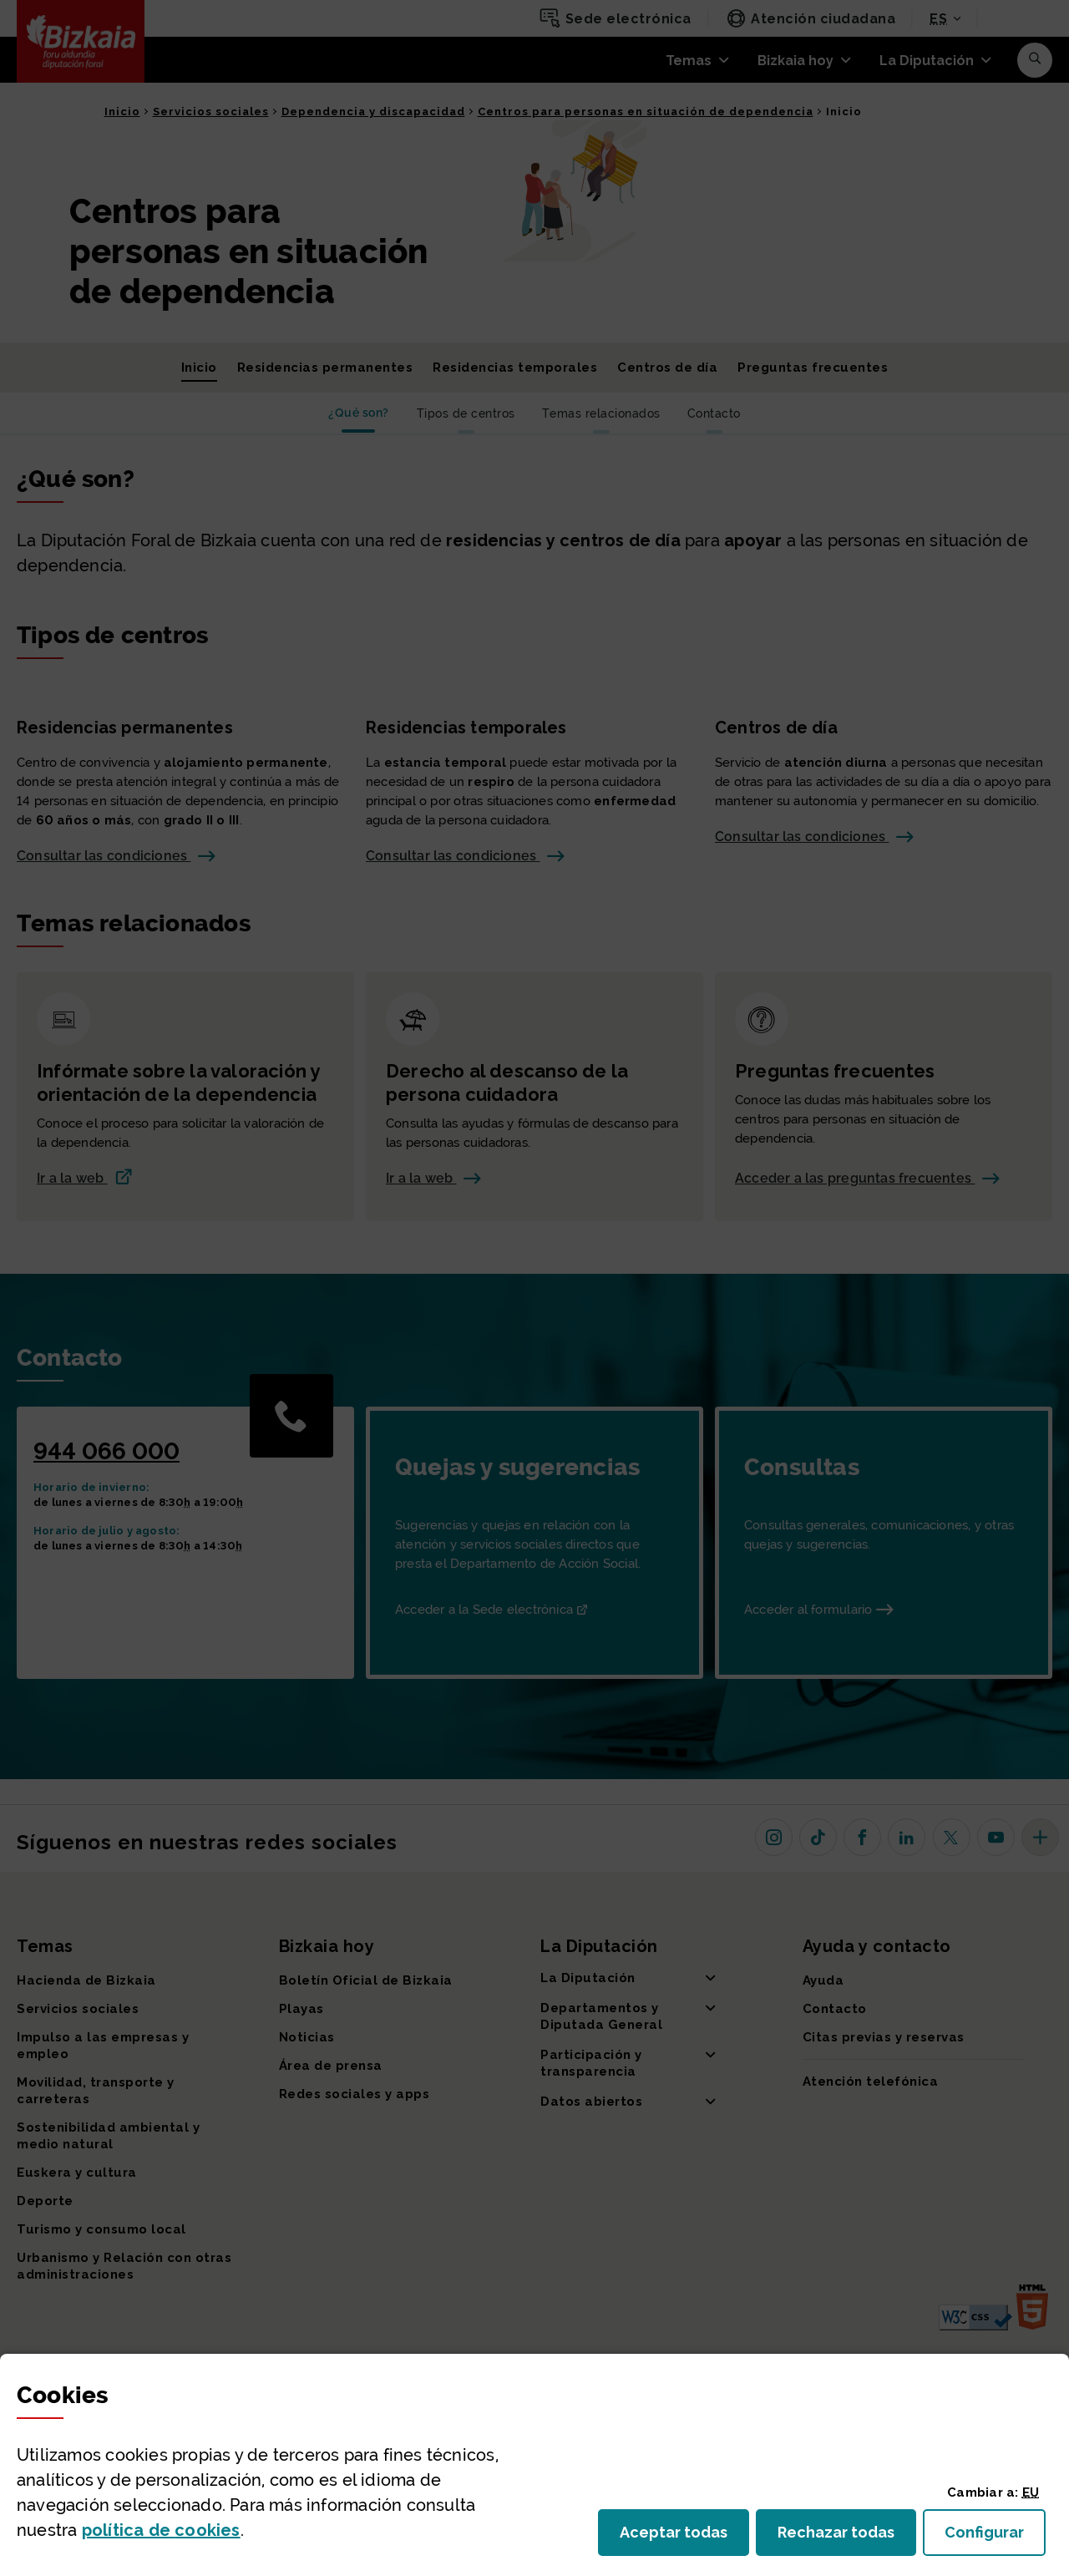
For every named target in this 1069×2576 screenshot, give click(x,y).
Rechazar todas (847, 2537)
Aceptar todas (684, 2537)
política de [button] (161, 2530)
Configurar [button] (995, 2537)
